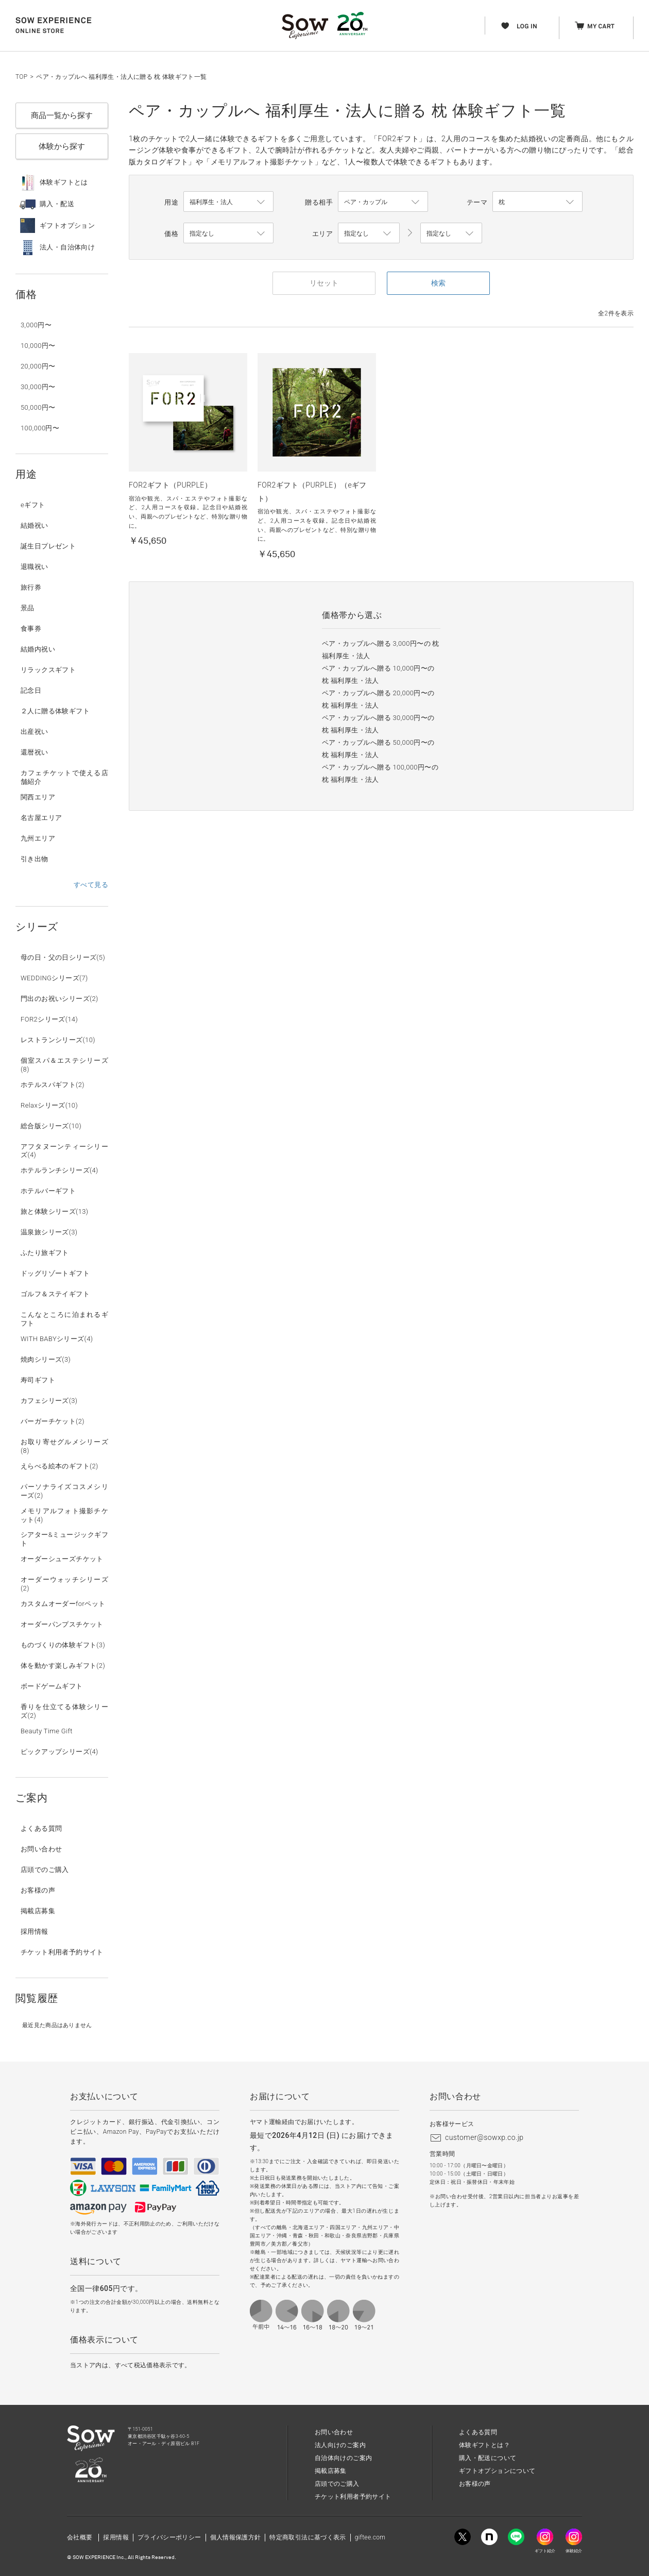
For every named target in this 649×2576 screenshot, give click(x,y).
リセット (324, 283)
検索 (438, 283)
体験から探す (62, 146)
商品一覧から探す (62, 115)
